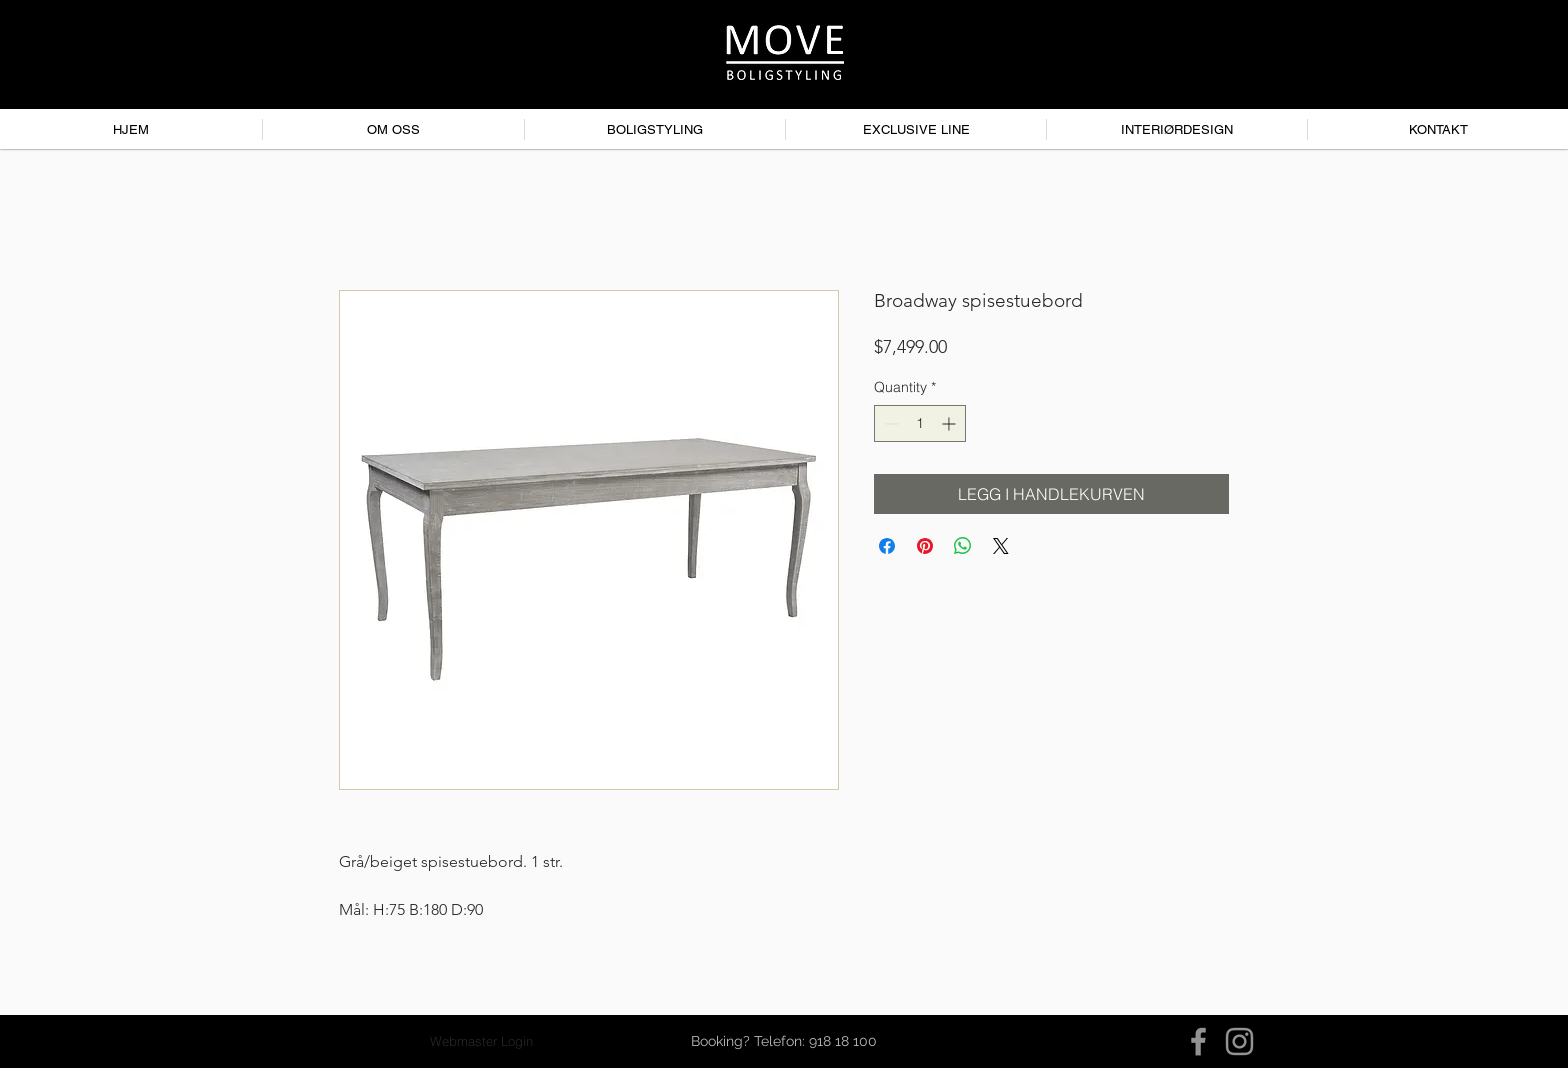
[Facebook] (1198, 1041)
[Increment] (950, 423)
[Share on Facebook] (887, 546)
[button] (784, 1041)
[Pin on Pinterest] (925, 546)
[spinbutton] (920, 423)
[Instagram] (1239, 1041)
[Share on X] (1001, 546)
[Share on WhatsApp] (963, 546)
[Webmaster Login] (481, 1041)
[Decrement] (889, 423)
